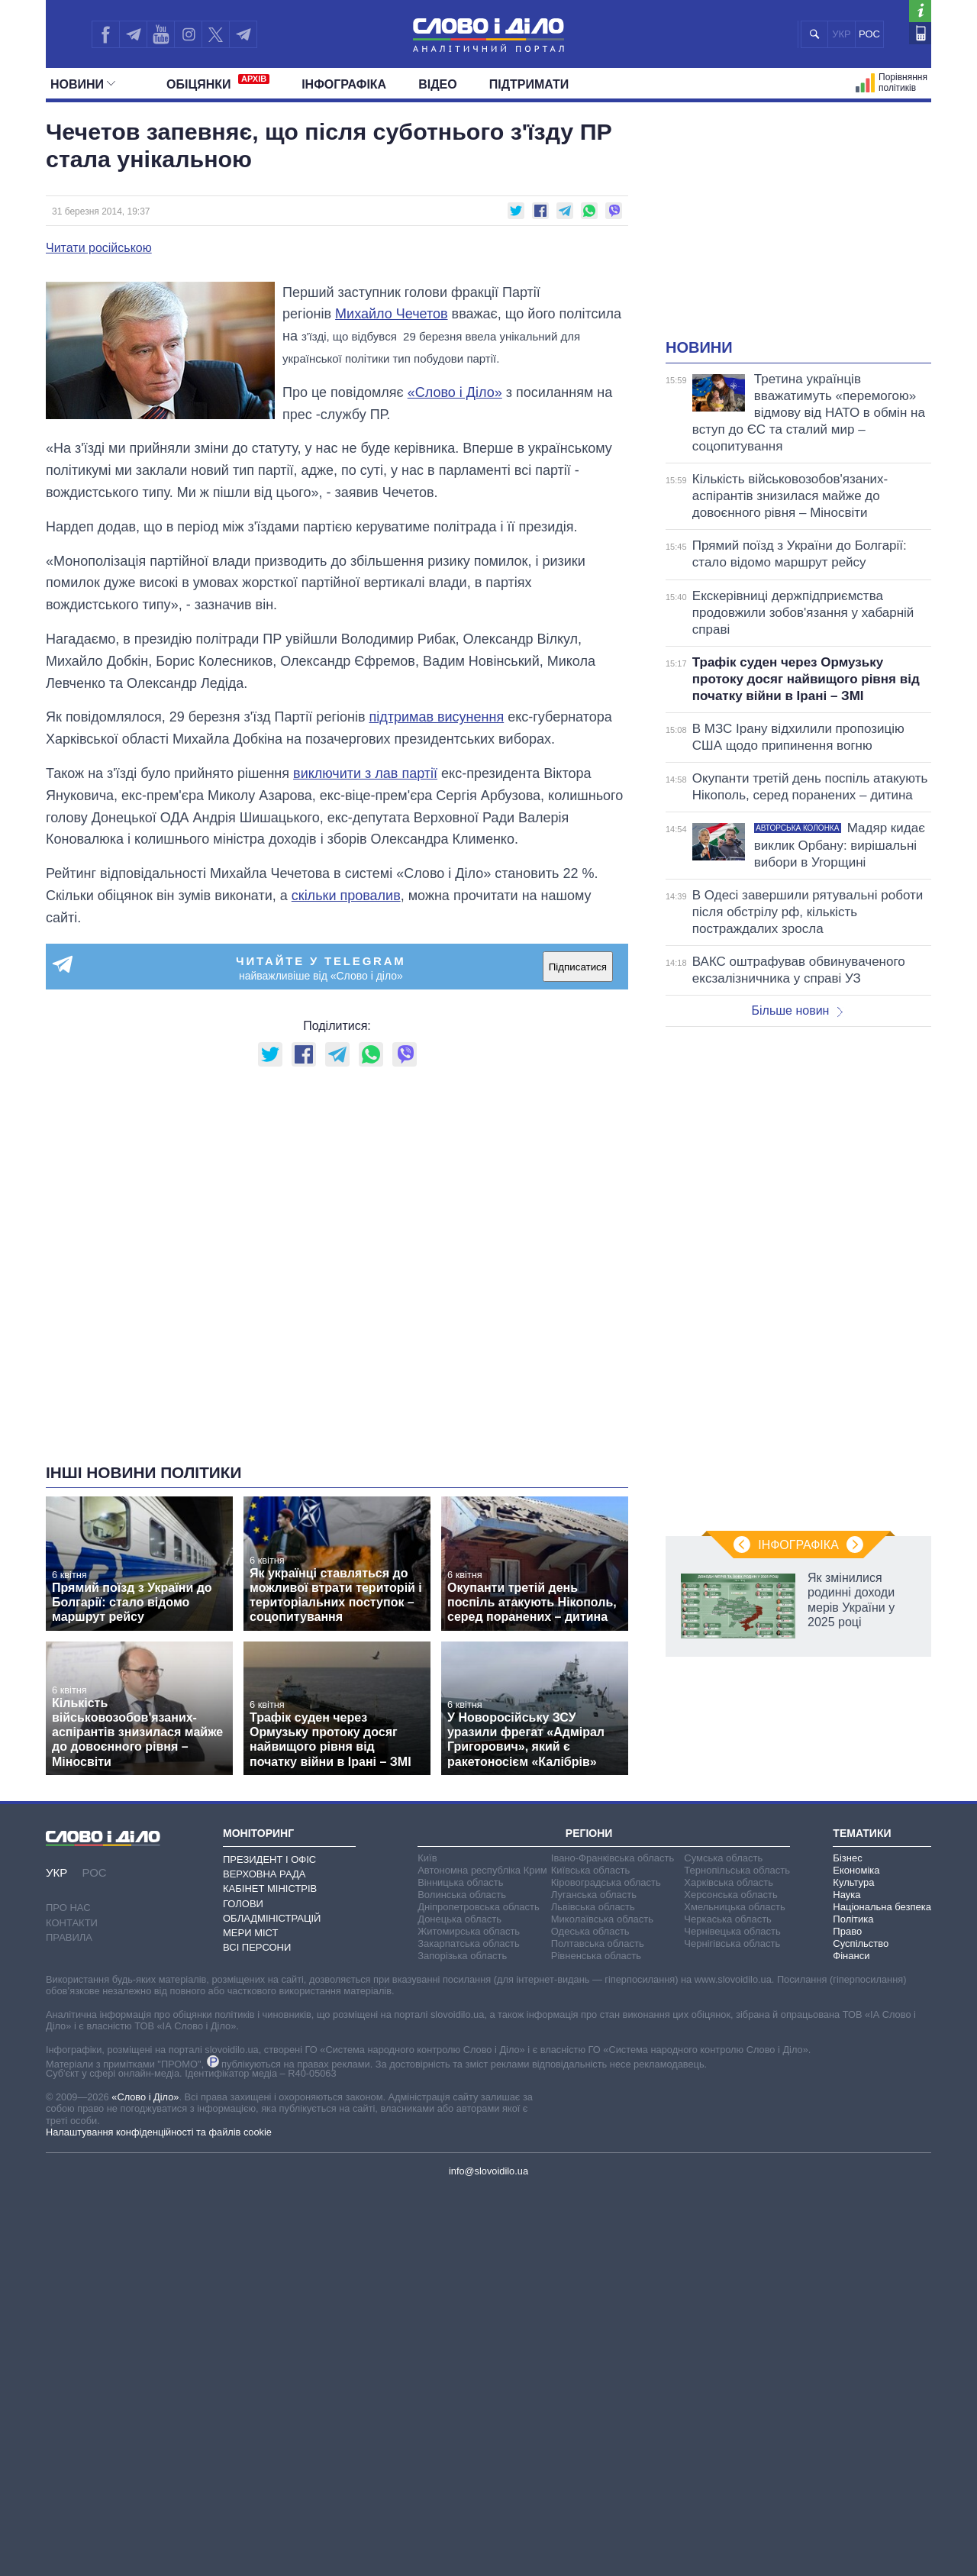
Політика (853, 1919)
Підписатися (578, 967)
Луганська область (594, 1894)
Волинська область (462, 1894)
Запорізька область (462, 1955)
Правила (69, 1937)
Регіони (589, 1833)
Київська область (590, 1870)
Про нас (68, 1907)
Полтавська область (597, 1943)
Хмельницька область (734, 1907)
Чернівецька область (732, 1931)
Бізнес (847, 1858)
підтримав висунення (436, 717)
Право (847, 1931)
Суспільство (860, 1943)
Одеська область (590, 1931)
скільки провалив (346, 895)
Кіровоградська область (606, 1882)
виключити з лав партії (365, 773)
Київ (427, 1858)
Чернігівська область (732, 1943)
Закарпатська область (469, 1943)
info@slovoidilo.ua (488, 2171)
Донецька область (459, 1919)
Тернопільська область (737, 1870)
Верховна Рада (264, 1874)
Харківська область (728, 1882)
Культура (853, 1882)
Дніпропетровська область (479, 1907)
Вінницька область (460, 1882)
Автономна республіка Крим (482, 1870)
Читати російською (99, 248)
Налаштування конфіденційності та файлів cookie (159, 2132)
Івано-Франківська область (612, 1858)
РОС (869, 34)
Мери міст (250, 1932)
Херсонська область (730, 1894)
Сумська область (723, 1858)
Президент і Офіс (269, 1859)
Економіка (856, 1870)
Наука (846, 1894)
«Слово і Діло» (455, 392)
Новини (82, 84)
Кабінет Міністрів (270, 1888)
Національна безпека (882, 1907)
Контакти (72, 1923)
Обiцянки (217, 82)
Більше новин (797, 1010)
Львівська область (593, 1907)
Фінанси (851, 1955)
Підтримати (529, 84)
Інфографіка (343, 84)
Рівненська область (596, 1955)
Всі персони (257, 1947)
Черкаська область (728, 1919)
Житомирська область (469, 1931)
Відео (437, 84)
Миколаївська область (602, 1919)
